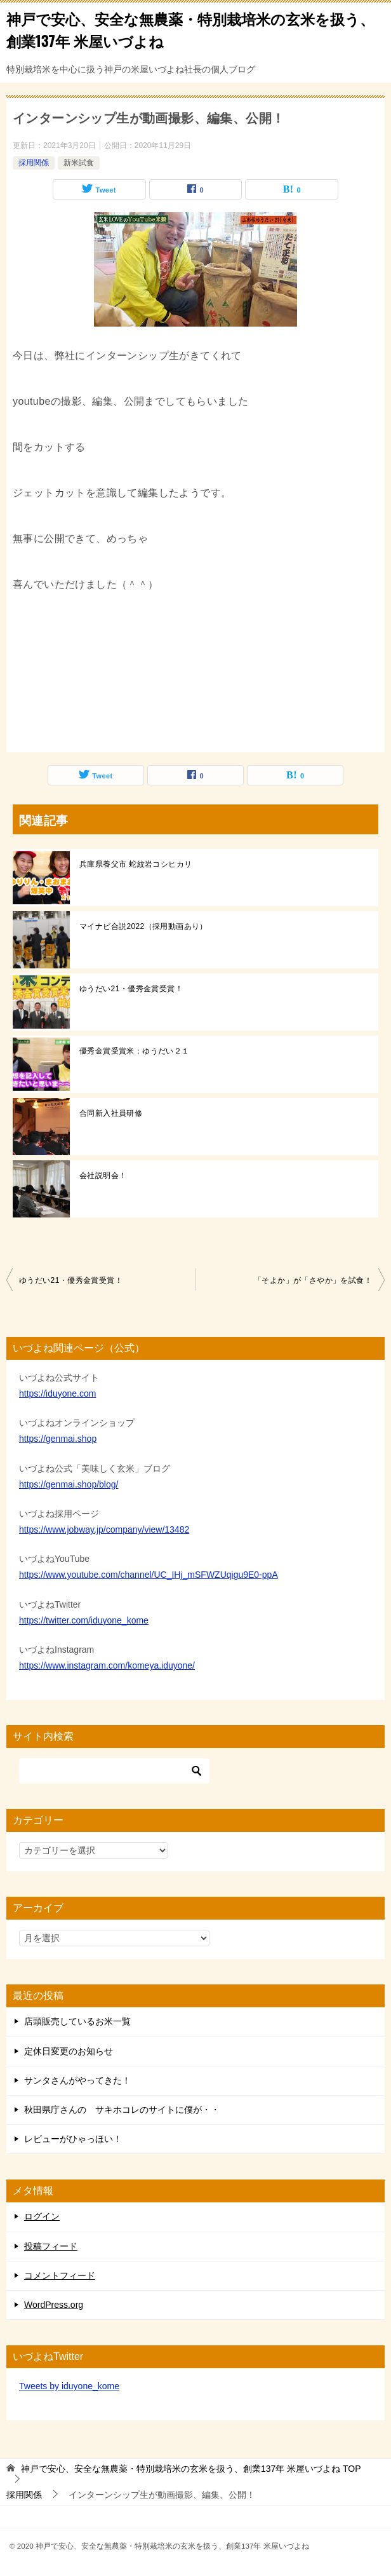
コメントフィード (59, 2275)
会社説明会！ (102, 1175)
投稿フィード (50, 2246)
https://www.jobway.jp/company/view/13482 (104, 1529)
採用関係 (33, 162)
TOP (191, 2469)
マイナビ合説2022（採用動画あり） (143, 926)
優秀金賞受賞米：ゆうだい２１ (134, 1051)
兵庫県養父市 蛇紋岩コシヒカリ (135, 864)
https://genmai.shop (57, 1439)
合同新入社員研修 (110, 1113)
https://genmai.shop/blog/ (68, 1484)
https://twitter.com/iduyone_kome (84, 1620)
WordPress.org (53, 2305)
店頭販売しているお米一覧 (77, 2021)
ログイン (42, 2216)
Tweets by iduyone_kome (69, 2386)
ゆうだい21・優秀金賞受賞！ (131, 988)
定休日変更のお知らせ (68, 2051)
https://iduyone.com (57, 1393)
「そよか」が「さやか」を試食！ (313, 1280)
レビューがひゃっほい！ (73, 2139)
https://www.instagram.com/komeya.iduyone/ (107, 1665)
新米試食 (78, 162)
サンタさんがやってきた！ (77, 2080)
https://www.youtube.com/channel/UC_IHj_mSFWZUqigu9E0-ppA (148, 1574)
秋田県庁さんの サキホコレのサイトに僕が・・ (122, 2110)
